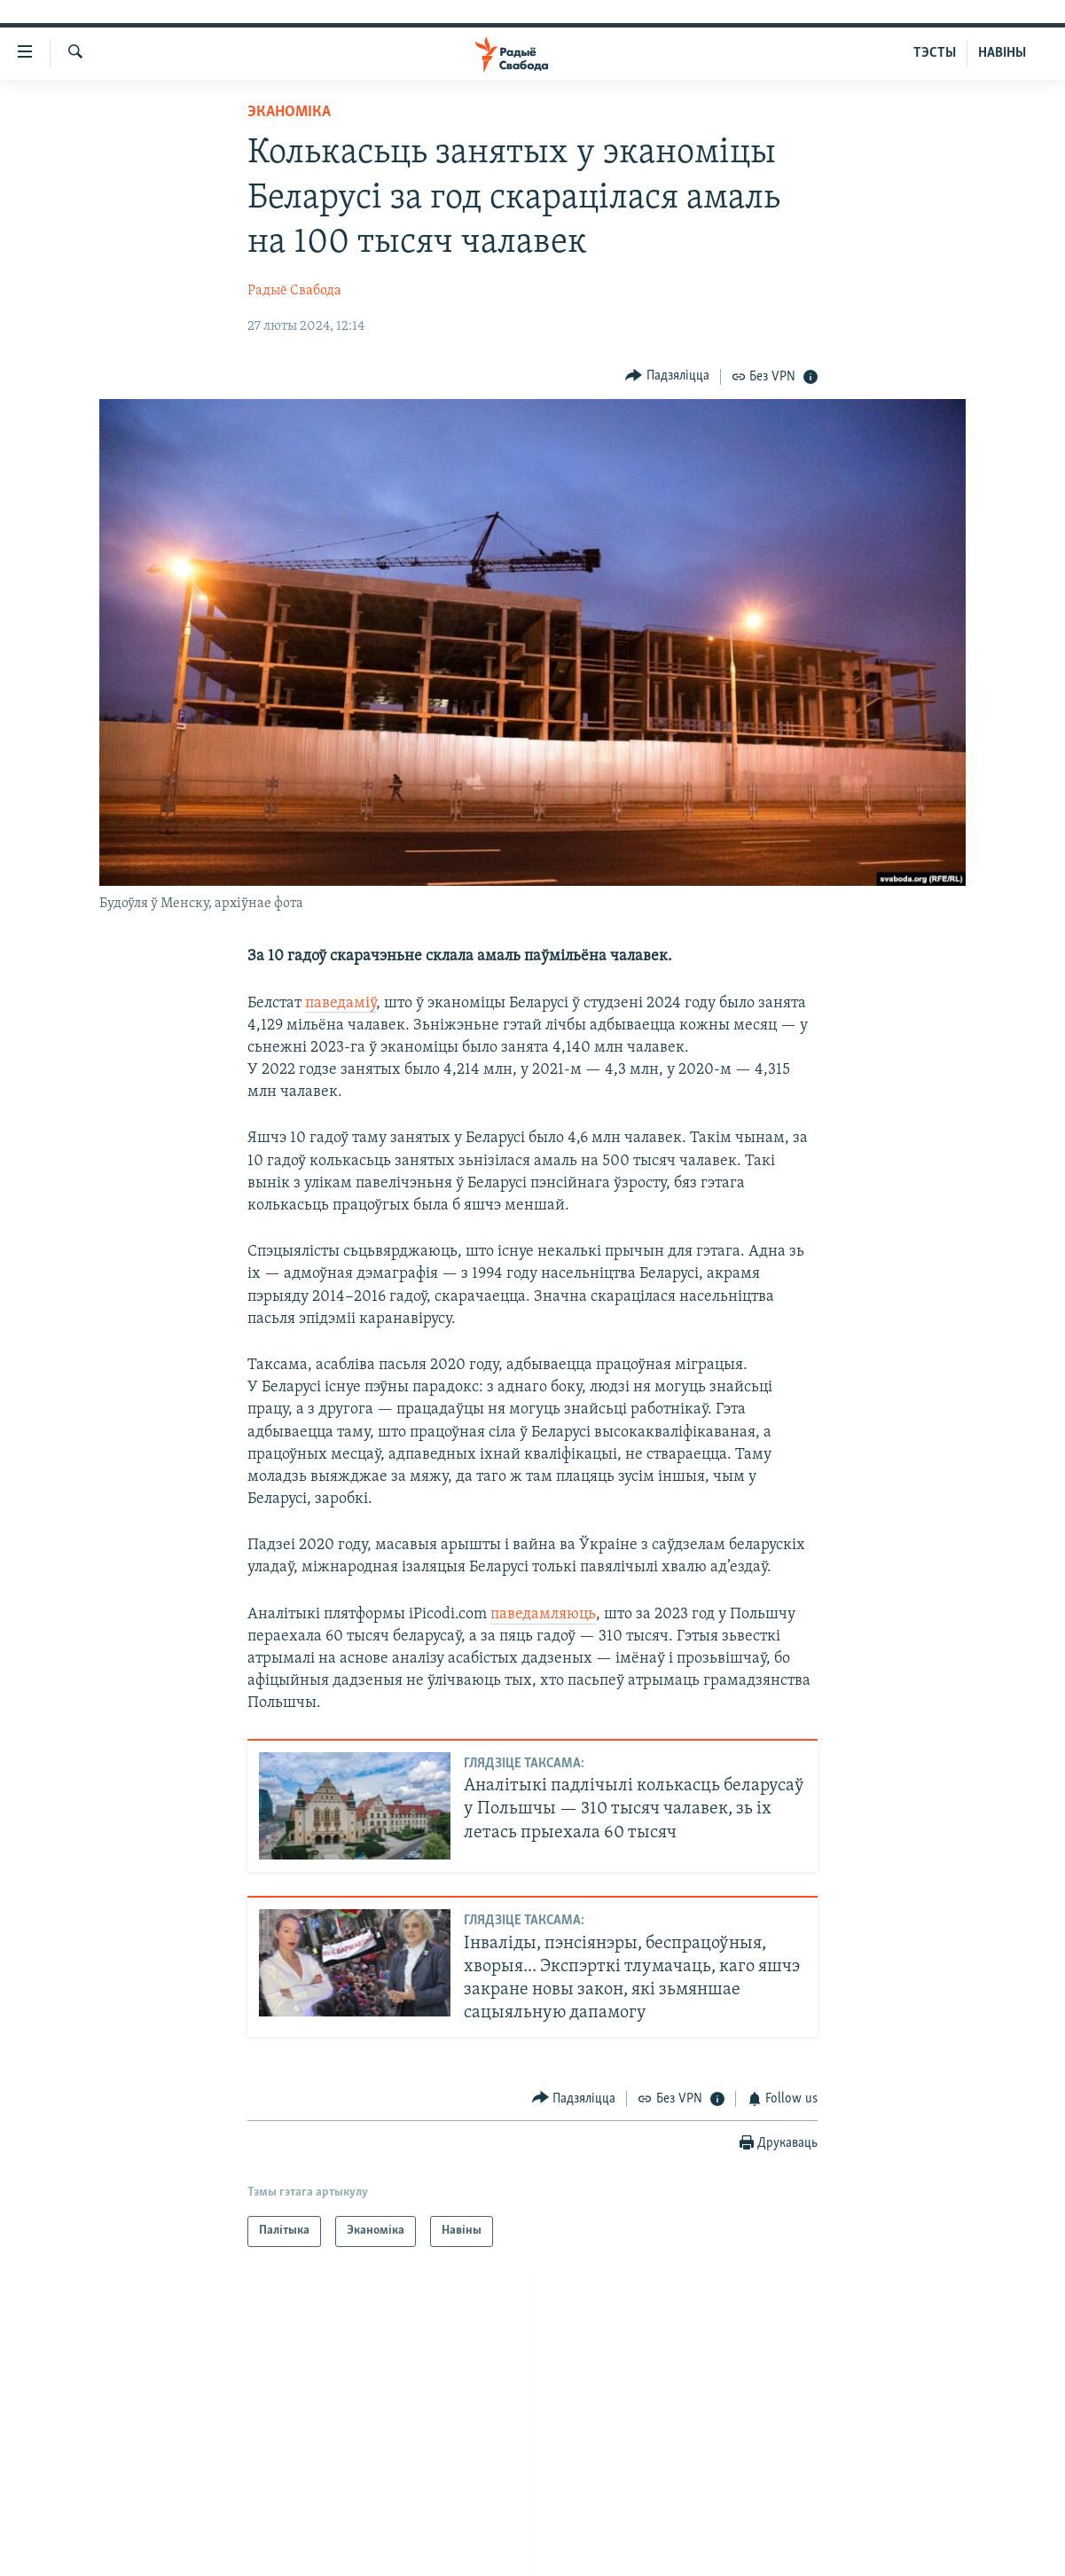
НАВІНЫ (1002, 53)
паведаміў (340, 1003)
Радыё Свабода (294, 291)
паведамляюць (543, 1614)
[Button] (667, 376)
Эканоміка (289, 112)
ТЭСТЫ (934, 53)
